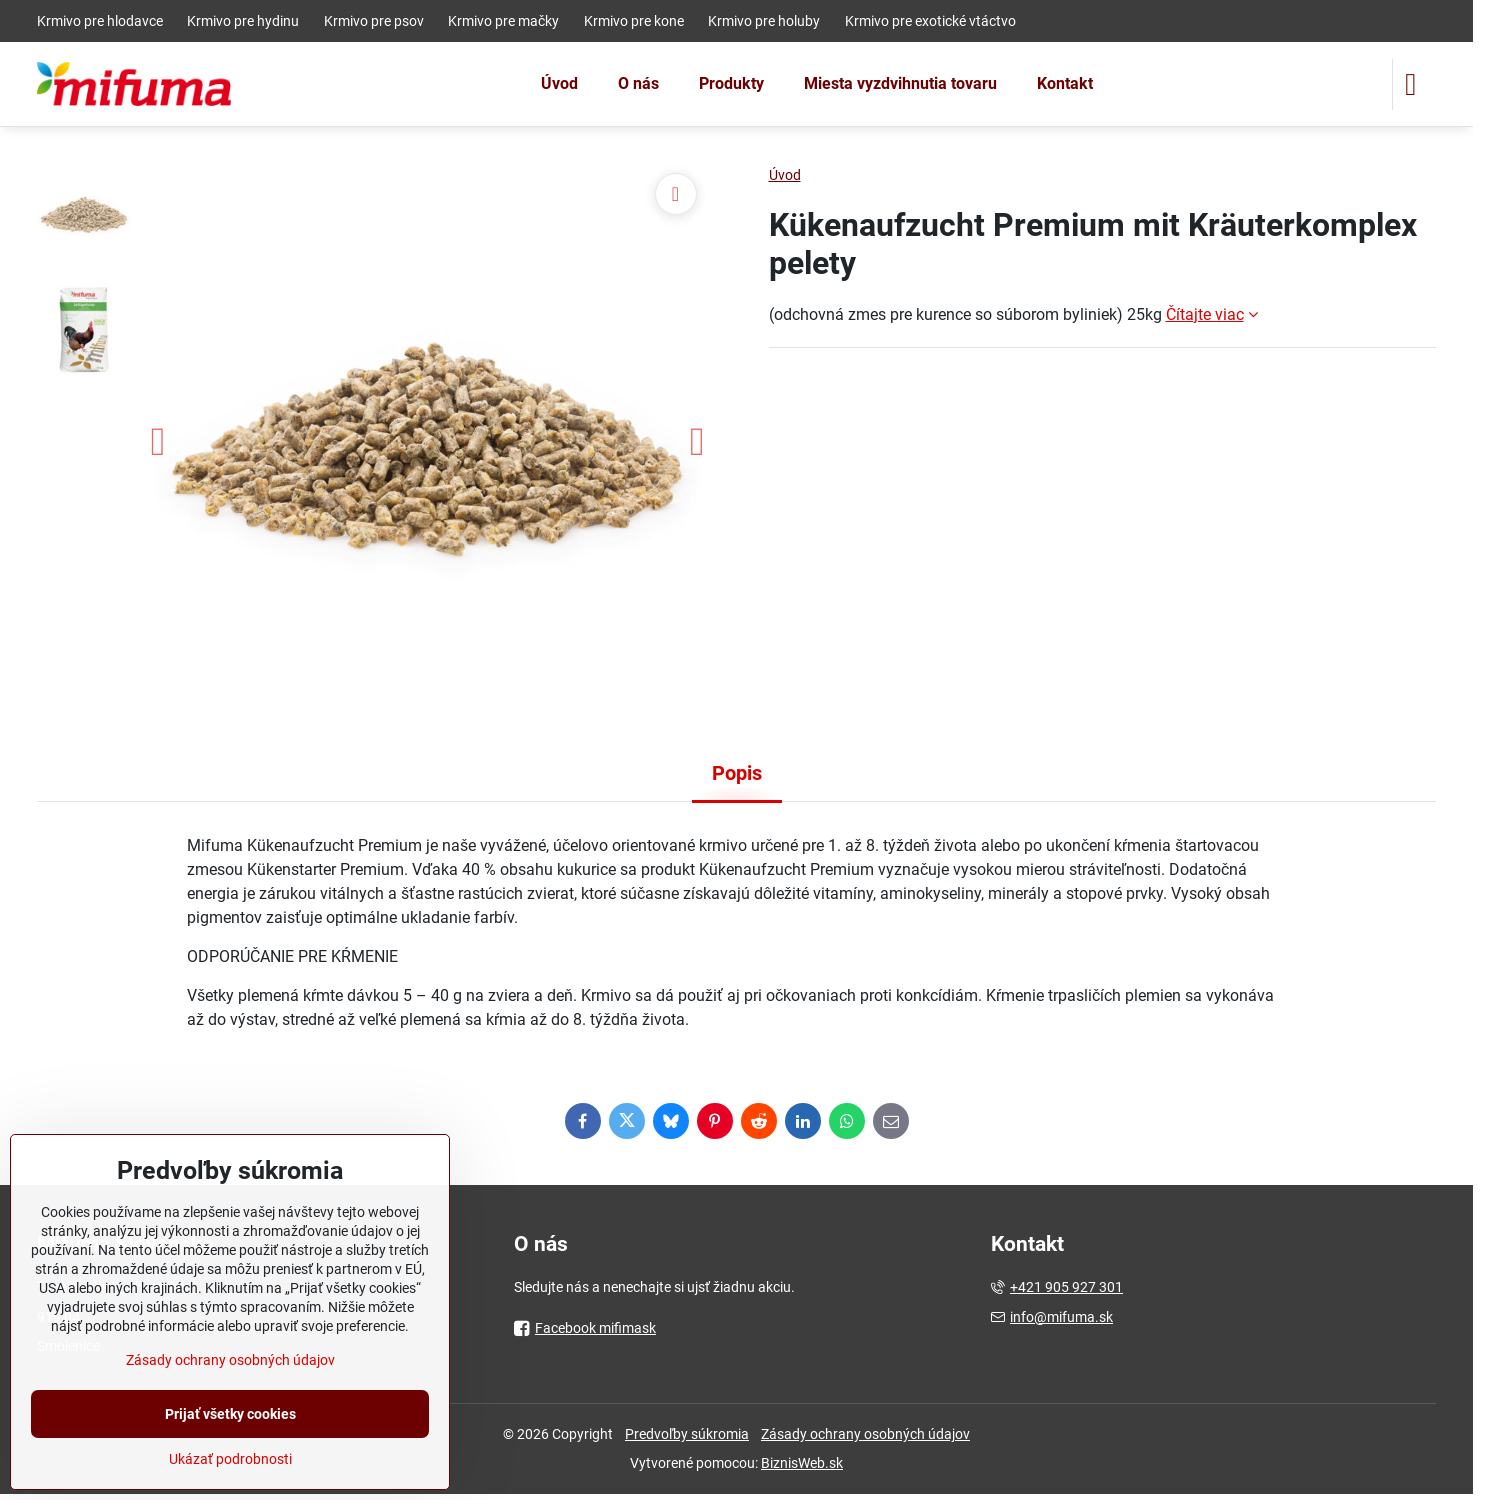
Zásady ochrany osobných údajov (865, 1434)
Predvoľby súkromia (687, 1434)
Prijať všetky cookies (230, 1414)
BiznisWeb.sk (802, 1463)
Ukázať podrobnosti (230, 1459)
